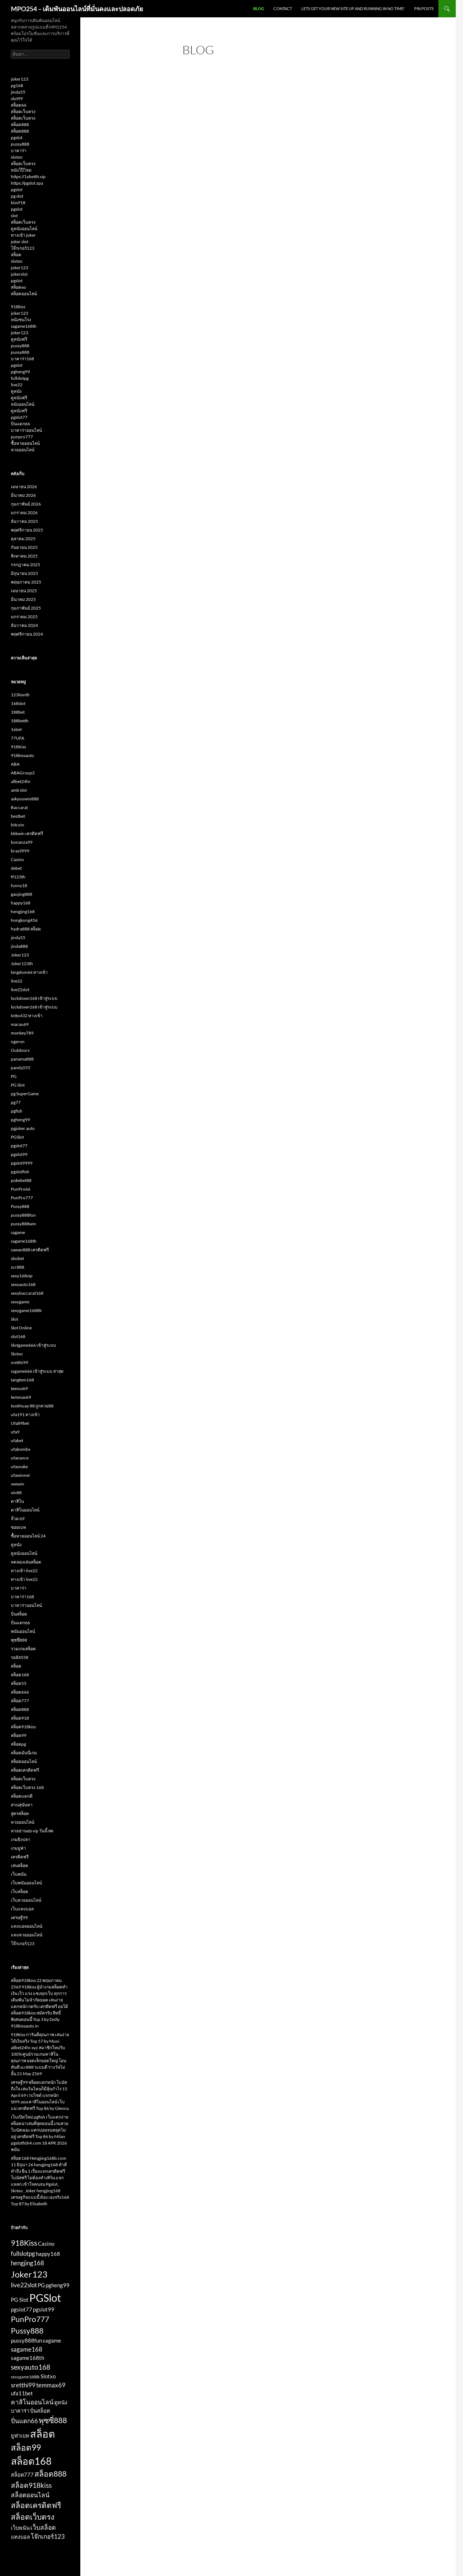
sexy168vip (22, 1275)
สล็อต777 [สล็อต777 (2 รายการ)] (22, 2475)
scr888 (17, 1267)
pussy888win (23, 1223)
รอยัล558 (19, 1657)
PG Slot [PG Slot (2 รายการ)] (20, 2300)
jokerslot (19, 274)
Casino (17, 859)
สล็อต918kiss (23, 1726)
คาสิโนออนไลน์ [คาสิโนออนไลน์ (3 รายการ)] (32, 2402)
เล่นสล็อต (19, 1865)
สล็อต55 (18, 1683)
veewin (17, 1484)
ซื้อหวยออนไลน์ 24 (28, 1536)
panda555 (20, 1067)
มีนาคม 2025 (23, 599)
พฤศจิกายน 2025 (27, 530)
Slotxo (17, 1353)
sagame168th (24, 326)
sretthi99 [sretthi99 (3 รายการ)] (23, 2385)
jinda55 (18, 92)
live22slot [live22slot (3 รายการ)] (24, 2285)
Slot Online (21, 1327)
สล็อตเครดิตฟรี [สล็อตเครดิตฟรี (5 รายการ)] (36, 2505)
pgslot (16, 137)
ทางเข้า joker (23, 235)
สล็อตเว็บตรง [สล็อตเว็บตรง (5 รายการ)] (32, 2516)
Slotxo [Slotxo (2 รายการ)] (48, 2376)
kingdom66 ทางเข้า (29, 972)
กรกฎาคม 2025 (25, 564)
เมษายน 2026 (24, 486)
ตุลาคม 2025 (23, 538)
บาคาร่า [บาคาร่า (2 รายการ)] (20, 2411)
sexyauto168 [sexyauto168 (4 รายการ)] (30, 2367)
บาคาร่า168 (22, 358)
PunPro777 (22, 1197)
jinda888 (19, 946)
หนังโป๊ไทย (21, 170)
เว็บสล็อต (19, 1891)
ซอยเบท (18, 1527)
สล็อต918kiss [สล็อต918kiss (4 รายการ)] (31, 2485)
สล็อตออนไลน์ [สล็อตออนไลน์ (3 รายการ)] (30, 2495)
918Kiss (18, 746)
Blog (258, 8)
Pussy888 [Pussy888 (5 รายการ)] (27, 2330)
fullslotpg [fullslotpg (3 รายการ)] (23, 2253)
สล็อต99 (18, 1735)
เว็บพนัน (18, 1874)
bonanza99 (22, 842)
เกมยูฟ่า (18, 1848)
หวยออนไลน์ (22, 449)
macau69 (20, 1024)
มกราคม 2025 (24, 616)
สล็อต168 (20, 1674)
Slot (14, 1319)
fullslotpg (20, 378)
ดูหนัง (16, 391)
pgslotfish (20, 1171)
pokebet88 (21, 1180)
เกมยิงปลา (20, 1839)
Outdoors (20, 1050)
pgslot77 (19, 417)
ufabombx (20, 1449)
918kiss (18, 306)
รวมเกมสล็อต (23, 1648)
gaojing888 (21, 894)
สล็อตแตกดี (22, 1796)
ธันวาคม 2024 (24, 625)
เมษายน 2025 (24, 590)
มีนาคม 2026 (23, 495)
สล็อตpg (18, 1744)
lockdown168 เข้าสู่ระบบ (34, 998)
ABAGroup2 (23, 772)
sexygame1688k (26, 1310)
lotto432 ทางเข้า (27, 1015)
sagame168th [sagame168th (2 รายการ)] (27, 2358)
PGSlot (17, 1137)
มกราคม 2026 (24, 512)
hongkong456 (24, 920)
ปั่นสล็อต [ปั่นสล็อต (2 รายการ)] (40, 2411)
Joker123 (20, 955)
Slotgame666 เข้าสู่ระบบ (33, 1345)
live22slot (20, 989)
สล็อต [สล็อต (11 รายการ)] (42, 2434)
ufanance (20, 1458)
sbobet (17, 1258)
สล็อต (16, 254)
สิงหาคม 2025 (24, 556)
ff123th (18, 877)
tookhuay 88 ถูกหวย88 (32, 1406)
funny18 (19, 885)
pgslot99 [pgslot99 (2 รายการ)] (43, 2309)
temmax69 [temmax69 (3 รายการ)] (50, 2385)
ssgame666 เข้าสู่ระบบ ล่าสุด (37, 1371)
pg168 (17, 85)
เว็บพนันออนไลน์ (26, 1882)
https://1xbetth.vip (28, 176)
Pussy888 (20, 1206)
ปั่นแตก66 (20, 423)
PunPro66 (20, 1189)
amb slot (19, 790)
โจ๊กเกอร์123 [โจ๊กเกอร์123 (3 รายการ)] (48, 2536)
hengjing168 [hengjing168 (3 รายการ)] (27, 2263)
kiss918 (18, 202)
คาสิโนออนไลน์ (25, 1510)
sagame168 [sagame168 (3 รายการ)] (26, 2349)
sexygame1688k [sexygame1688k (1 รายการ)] (25, 2376)
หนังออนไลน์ (22, 404)
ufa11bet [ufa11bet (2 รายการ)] (22, 2393)
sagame (18, 1232)
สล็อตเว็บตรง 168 (27, 1787)
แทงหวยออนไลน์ (26, 1935)
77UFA (17, 738)
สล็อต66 (18, 105)
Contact (282, 8)
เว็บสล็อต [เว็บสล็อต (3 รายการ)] (43, 2527)
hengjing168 (23, 911)
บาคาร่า (18, 150)
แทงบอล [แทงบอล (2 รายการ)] (20, 2537)
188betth (20, 720)
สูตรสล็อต (20, 1813)
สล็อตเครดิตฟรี (25, 1770)
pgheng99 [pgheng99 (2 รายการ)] (57, 2285)
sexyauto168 (23, 1284)
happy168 (20, 903)
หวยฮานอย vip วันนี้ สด (32, 1830)
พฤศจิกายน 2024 (27, 634)
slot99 (17, 98)
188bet (18, 712)
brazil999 (20, 850)
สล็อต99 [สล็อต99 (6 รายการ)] (26, 2447)
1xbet (16, 729)
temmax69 (21, 1397)
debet (16, 868)
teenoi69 (19, 1388)
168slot (18, 703)
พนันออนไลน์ (23, 1631)
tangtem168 (22, 1379)
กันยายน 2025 (24, 547)
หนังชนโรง (21, 319)
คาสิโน (17, 1501)
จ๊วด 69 (18, 1518)
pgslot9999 (22, 1163)
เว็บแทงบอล (22, 1908)
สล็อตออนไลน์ (24, 293)
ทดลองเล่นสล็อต (26, 1562)
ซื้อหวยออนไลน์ (25, 443)
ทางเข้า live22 (24, 1570)
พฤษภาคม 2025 (26, 582)
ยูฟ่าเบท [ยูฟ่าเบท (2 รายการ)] (20, 2436)
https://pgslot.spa (27, 183)
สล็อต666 (20, 1692)
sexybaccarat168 (27, 1293)
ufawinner (20, 1475)
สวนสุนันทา (22, 1804)
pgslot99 (19, 1154)
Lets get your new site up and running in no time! (353, 8)
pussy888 (20, 144)
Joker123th (22, 963)
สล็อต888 (20, 124)
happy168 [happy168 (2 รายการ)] (48, 2254)
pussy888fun (23, 1215)
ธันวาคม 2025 (24, 521)
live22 (16, 384)
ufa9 (15, 1432)
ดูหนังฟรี (19, 339)
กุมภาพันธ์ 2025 (26, 608)
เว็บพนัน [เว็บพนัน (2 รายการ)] (20, 2528)
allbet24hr (21, 781)
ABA (15, 764)
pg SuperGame (25, 1093)
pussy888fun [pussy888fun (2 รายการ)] (26, 2341)
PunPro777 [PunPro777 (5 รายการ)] (30, 2319)
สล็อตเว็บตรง (23, 111)
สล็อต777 (20, 1700)
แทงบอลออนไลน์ (26, 1926)
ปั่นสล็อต (19, 1614)
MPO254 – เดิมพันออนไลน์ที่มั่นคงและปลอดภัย (77, 9)
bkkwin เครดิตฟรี (27, 833)
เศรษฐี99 (19, 1917)
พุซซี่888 (19, 1640)
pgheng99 (20, 371)
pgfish (16, 1111)
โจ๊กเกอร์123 (22, 248)
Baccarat (19, 807)
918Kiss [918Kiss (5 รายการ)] (24, 2243)
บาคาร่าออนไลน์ (26, 430)
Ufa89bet (20, 1423)
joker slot (19, 241)
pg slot (17, 196)
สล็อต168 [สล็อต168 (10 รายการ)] (31, 2461)
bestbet (18, 816)
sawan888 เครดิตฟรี (30, 1249)
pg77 (16, 1102)
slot (14, 215)
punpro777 (22, 436)
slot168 (18, 1336)
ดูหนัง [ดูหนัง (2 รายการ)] (60, 2402)
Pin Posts (424, 8)
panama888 (22, 1059)
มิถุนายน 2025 (24, 573)
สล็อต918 (20, 1718)
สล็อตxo (18, 287)
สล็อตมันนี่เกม (24, 1752)
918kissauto (22, 755)
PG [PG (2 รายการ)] (41, 2285)
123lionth (20, 694)
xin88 (16, 1492)
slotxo (16, 157)
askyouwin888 (25, 798)
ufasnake (19, 1466)
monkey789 (22, 1033)
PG (14, 1076)
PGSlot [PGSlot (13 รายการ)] (45, 2297)
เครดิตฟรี (20, 1856)
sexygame (20, 1301)
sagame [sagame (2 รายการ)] (52, 2341)
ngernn (18, 1041)
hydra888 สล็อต (26, 929)
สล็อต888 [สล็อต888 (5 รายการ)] (50, 2473)
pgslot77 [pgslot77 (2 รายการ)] (21, 2309)
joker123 (19, 79)
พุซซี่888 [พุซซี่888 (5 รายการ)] (53, 2420)
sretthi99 (19, 1362)
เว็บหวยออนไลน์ (26, 1900)
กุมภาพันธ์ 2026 (26, 504)
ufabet (17, 1440)
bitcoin (17, 824)
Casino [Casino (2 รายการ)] (46, 2244)
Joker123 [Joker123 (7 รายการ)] (29, 2274)
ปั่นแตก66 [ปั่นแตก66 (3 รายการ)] (24, 2421)
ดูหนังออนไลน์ (24, 228)
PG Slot (18, 1085)
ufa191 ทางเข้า (25, 1414)
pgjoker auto (23, 1128)
